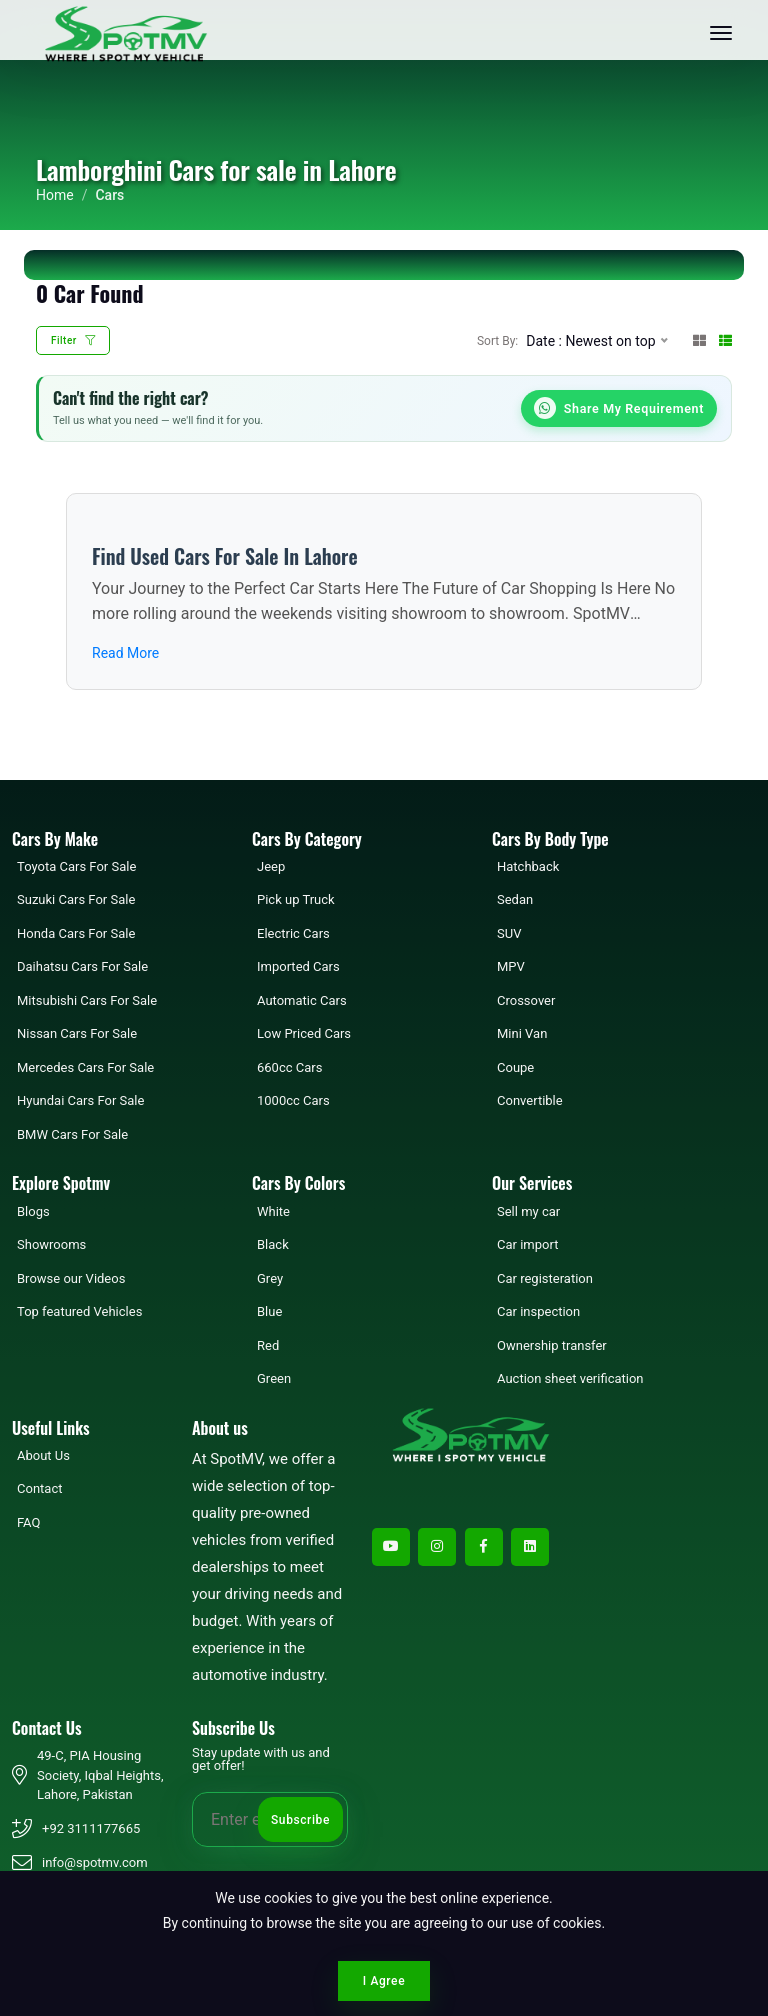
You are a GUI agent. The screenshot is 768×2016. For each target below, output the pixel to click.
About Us (43, 1457)
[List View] (725, 340)
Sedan (515, 901)
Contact (39, 1490)
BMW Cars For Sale (72, 1136)
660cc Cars (289, 1069)
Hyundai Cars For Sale (80, 1102)
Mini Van (522, 1035)
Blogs (33, 1212)
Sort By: (497, 341)
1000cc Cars (293, 1102)
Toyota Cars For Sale (76, 868)
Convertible (530, 1102)
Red (268, 1346)
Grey (270, 1279)
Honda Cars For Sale (76, 935)
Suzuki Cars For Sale (76, 901)
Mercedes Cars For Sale (85, 1069)
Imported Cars (298, 968)
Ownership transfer (552, 1346)
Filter (73, 340)
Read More (125, 655)
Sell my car (528, 1212)
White (273, 1212)
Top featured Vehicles (79, 1313)
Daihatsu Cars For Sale (82, 968)
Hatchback (528, 868)
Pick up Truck (296, 901)
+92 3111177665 (91, 1830)
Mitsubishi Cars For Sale (87, 1002)
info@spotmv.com (95, 1864)
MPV (511, 968)
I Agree (384, 1981)
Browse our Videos (71, 1279)
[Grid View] (699, 340)
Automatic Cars (302, 1002)
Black (273, 1246)
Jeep (271, 868)
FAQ (28, 1524)
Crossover (526, 1002)
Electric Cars (293, 935)
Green (274, 1380)
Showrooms (51, 1246)
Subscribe (300, 1821)
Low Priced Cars (304, 1035)
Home (55, 195)
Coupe (515, 1069)
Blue (269, 1313)
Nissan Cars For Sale (77, 1035)
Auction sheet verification (570, 1380)
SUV (509, 935)
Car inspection (538, 1313)
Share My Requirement (615, 409)
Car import (527, 1246)
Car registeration (545, 1279)
